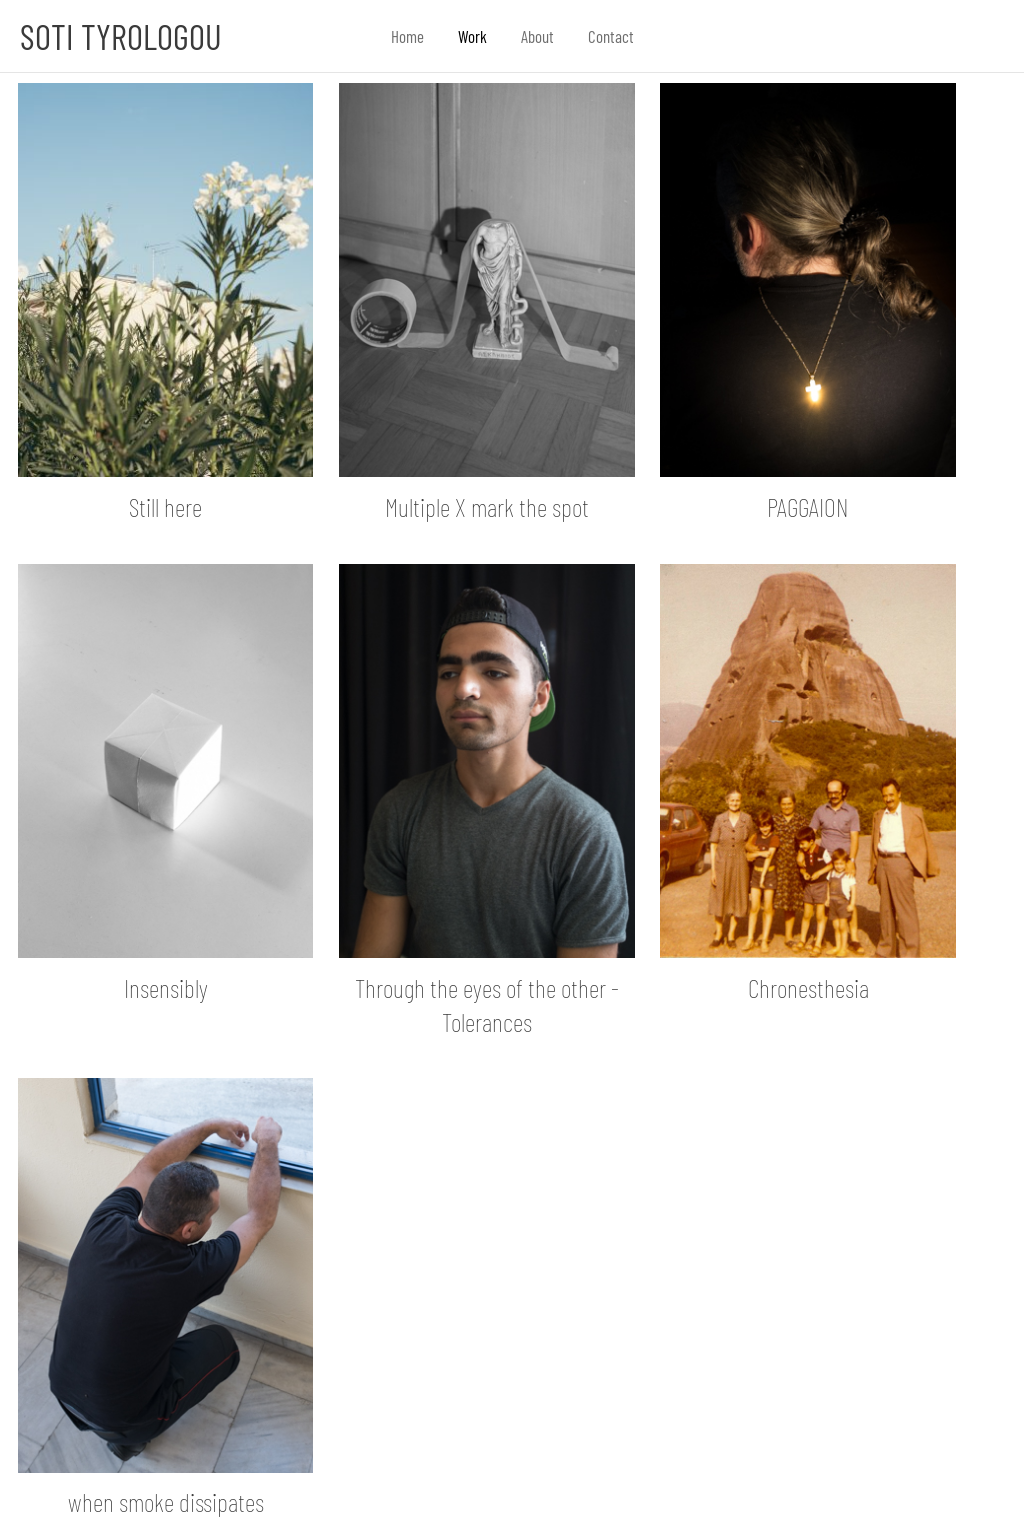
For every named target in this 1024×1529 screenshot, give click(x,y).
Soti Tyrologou (121, 36)
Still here (165, 506)
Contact (611, 36)
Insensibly (166, 987)
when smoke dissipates (166, 1501)
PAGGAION (808, 506)
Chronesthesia (808, 987)
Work (472, 36)
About (537, 36)
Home (407, 36)
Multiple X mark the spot (487, 506)
